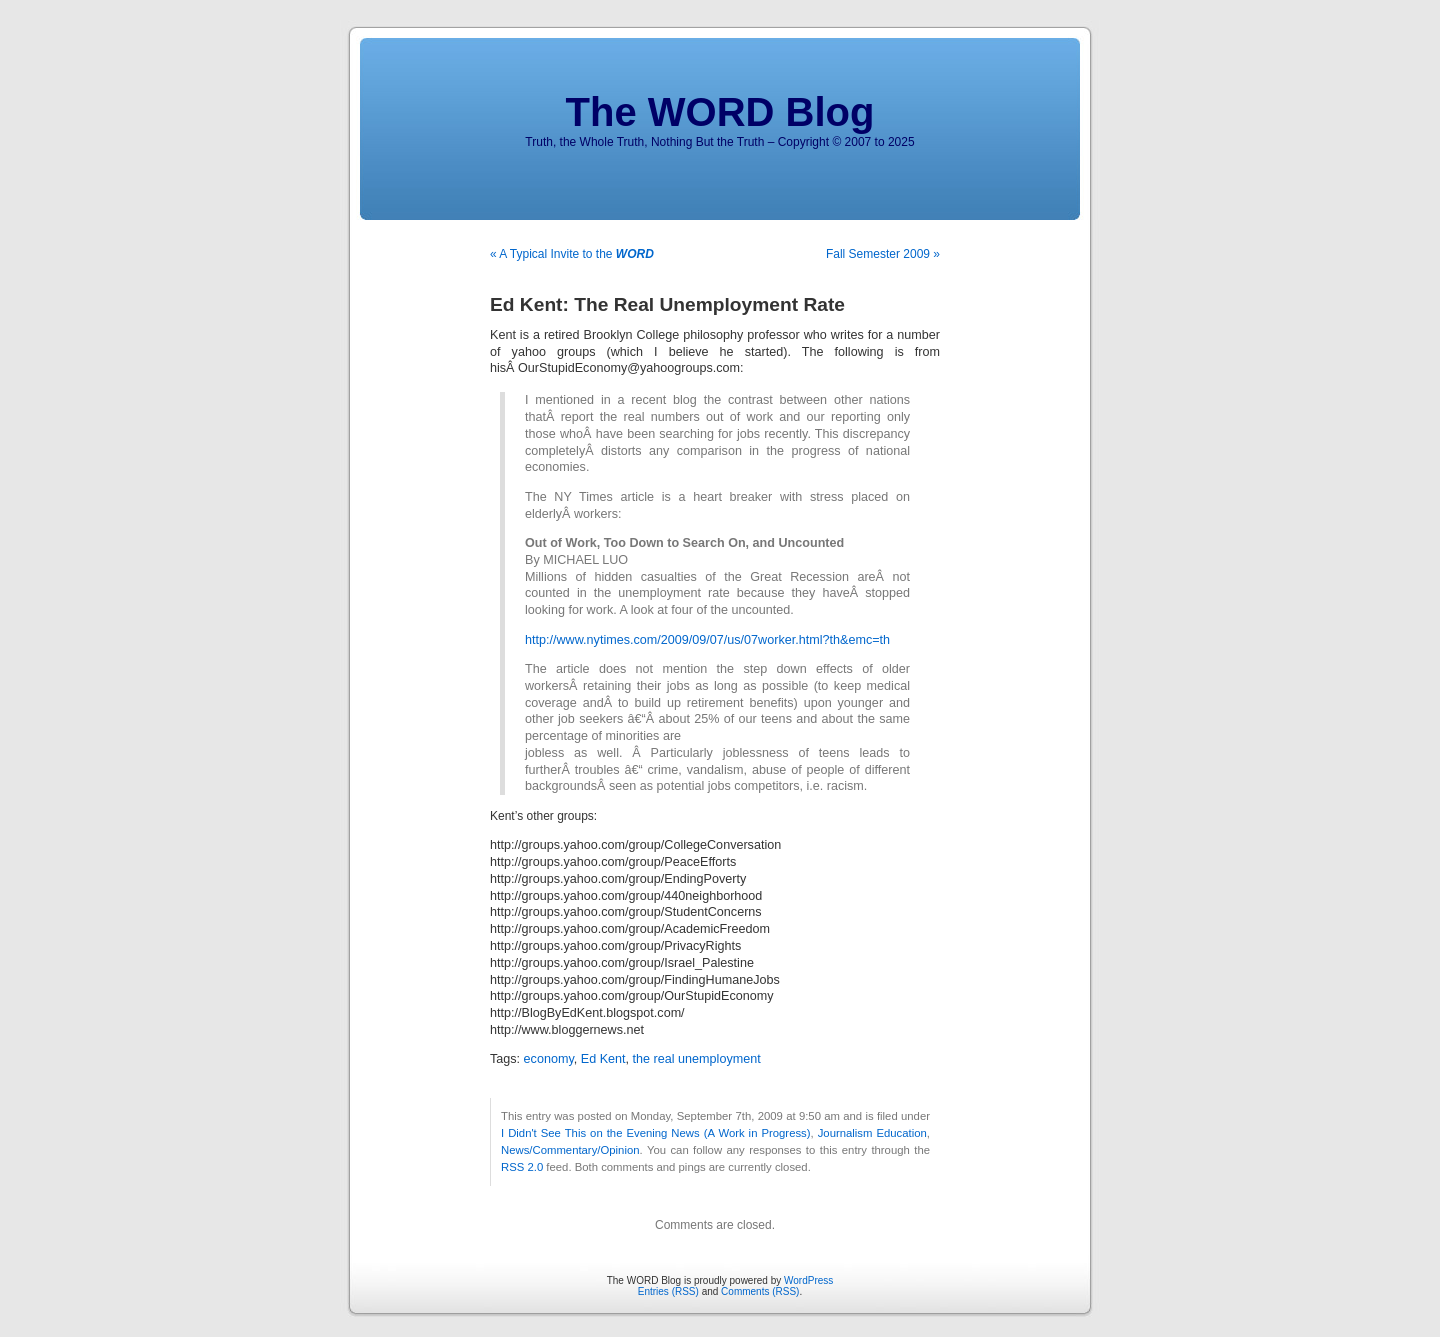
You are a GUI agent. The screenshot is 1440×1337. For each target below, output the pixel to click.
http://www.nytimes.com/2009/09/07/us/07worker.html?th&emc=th (707, 640)
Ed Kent (603, 1059)
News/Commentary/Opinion (570, 1150)
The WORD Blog (720, 112)
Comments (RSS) (760, 1291)
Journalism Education (872, 1133)
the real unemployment (697, 1059)
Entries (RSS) (668, 1291)
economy (549, 1059)
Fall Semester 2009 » (883, 254)
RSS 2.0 (522, 1167)
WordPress (808, 1280)
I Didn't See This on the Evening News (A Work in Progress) (656, 1133)
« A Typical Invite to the (572, 254)
